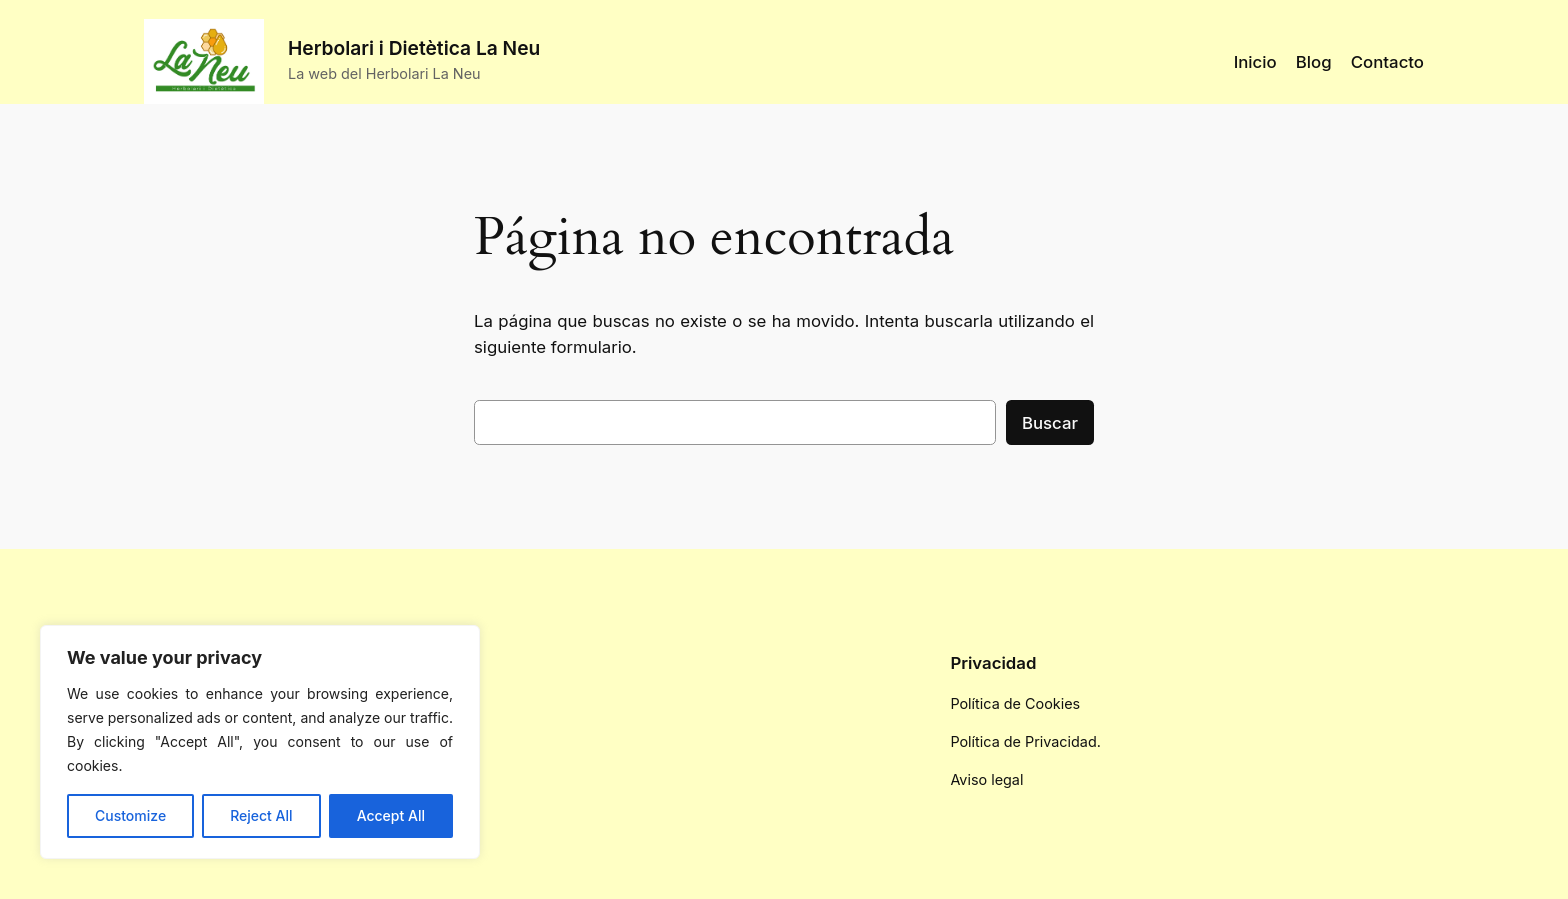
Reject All (261, 815)
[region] (260, 742)
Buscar (1050, 423)
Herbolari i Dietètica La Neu (414, 48)
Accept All (391, 815)
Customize (130, 815)
